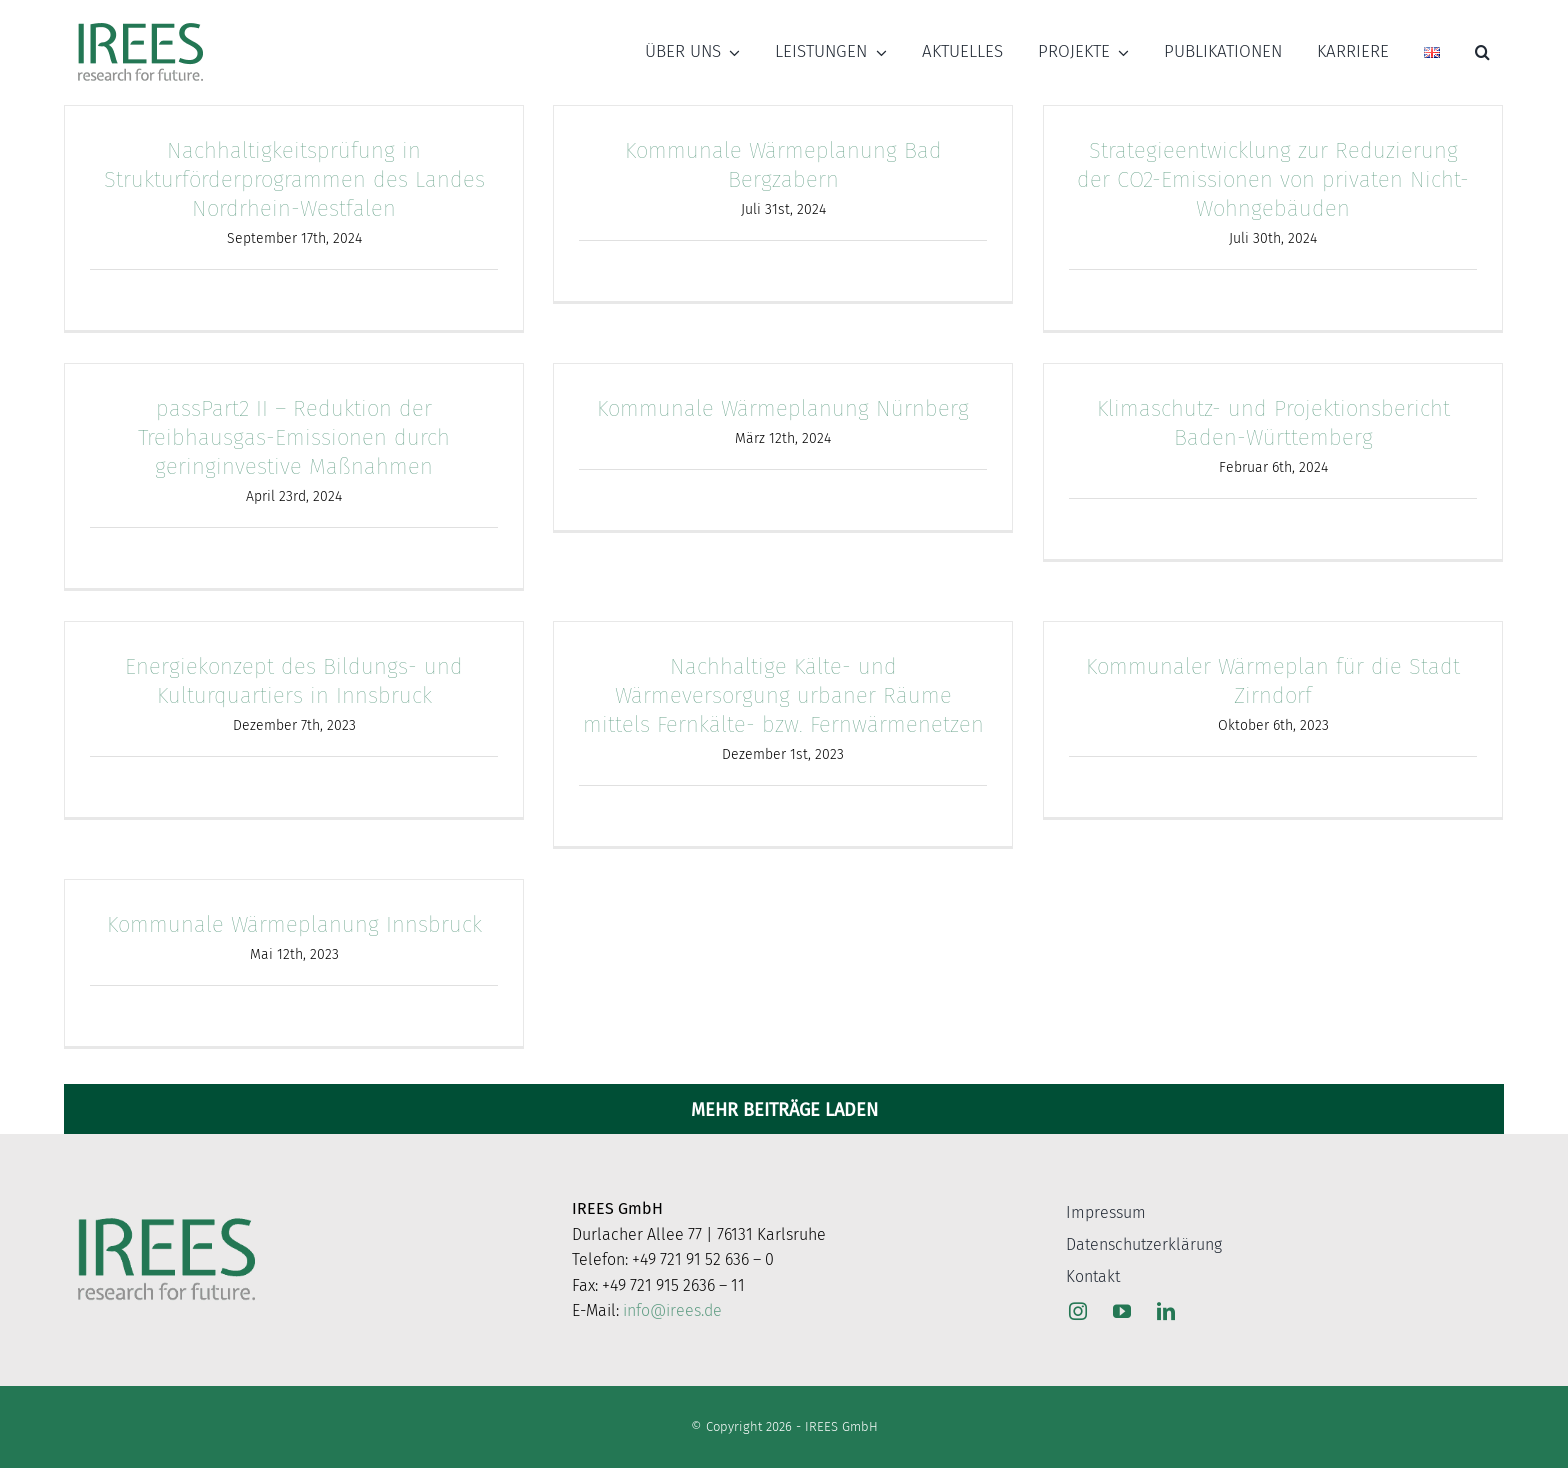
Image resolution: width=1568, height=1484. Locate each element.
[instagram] (1078, 1311)
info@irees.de (672, 1310)
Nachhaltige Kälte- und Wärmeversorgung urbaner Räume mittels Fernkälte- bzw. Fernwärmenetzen (783, 695)
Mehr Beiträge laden (784, 1110)
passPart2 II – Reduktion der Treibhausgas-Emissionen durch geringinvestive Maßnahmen (294, 437)
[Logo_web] (140, 24)
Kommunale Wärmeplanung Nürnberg (783, 408)
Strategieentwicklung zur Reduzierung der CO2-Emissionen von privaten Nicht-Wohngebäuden (1273, 179)
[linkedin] (1166, 1311)
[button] (1482, 52)
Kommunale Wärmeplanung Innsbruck (294, 924)
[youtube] (1122, 1311)
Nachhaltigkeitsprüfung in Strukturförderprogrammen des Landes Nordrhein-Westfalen (294, 179)
